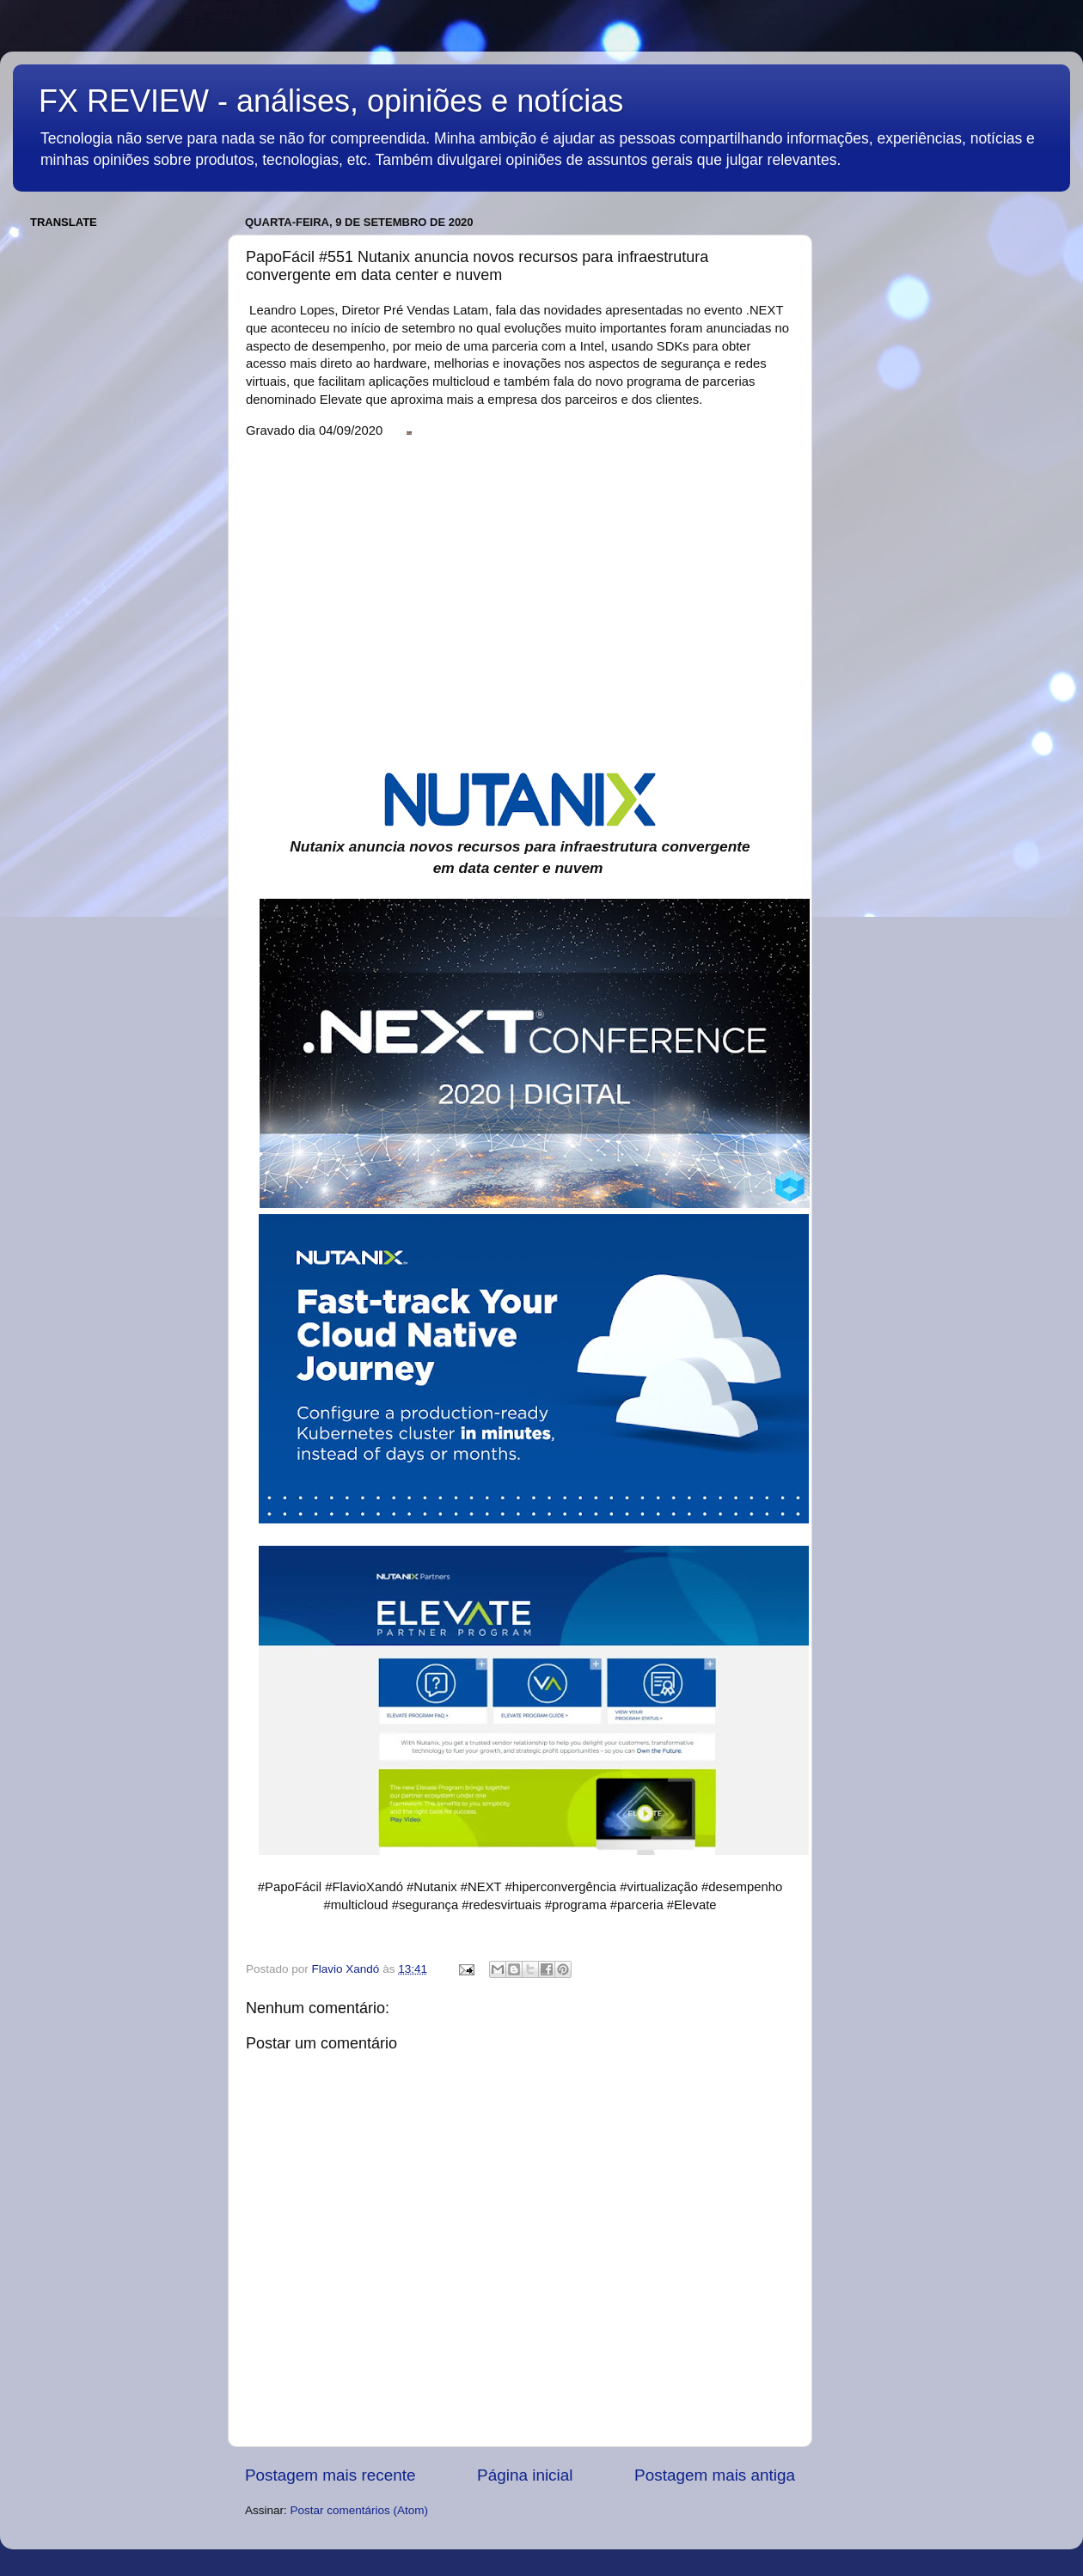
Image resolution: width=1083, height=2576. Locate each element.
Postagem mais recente (330, 2475)
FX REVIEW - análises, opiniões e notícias (331, 101)
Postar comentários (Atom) (360, 2510)
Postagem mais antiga (714, 2475)
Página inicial (524, 2475)
